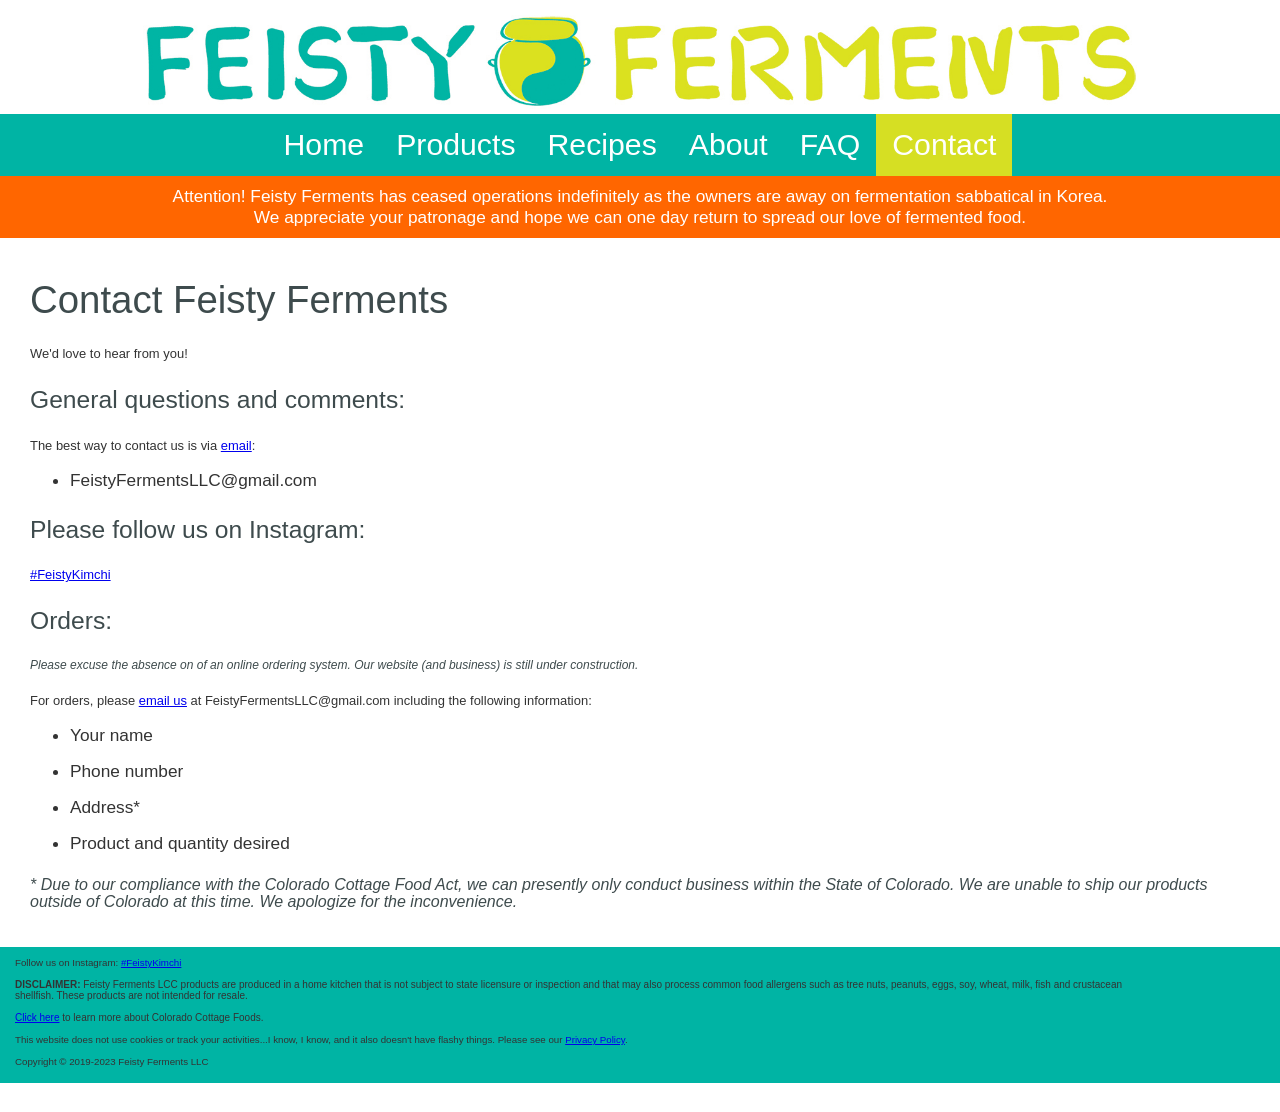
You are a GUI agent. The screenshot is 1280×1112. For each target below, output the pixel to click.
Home (324, 144)
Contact (944, 144)
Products (455, 144)
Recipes (602, 144)
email (236, 445)
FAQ (830, 144)
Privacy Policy (595, 1039)
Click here (37, 1017)
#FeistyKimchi (70, 574)
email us (163, 700)
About (728, 144)
